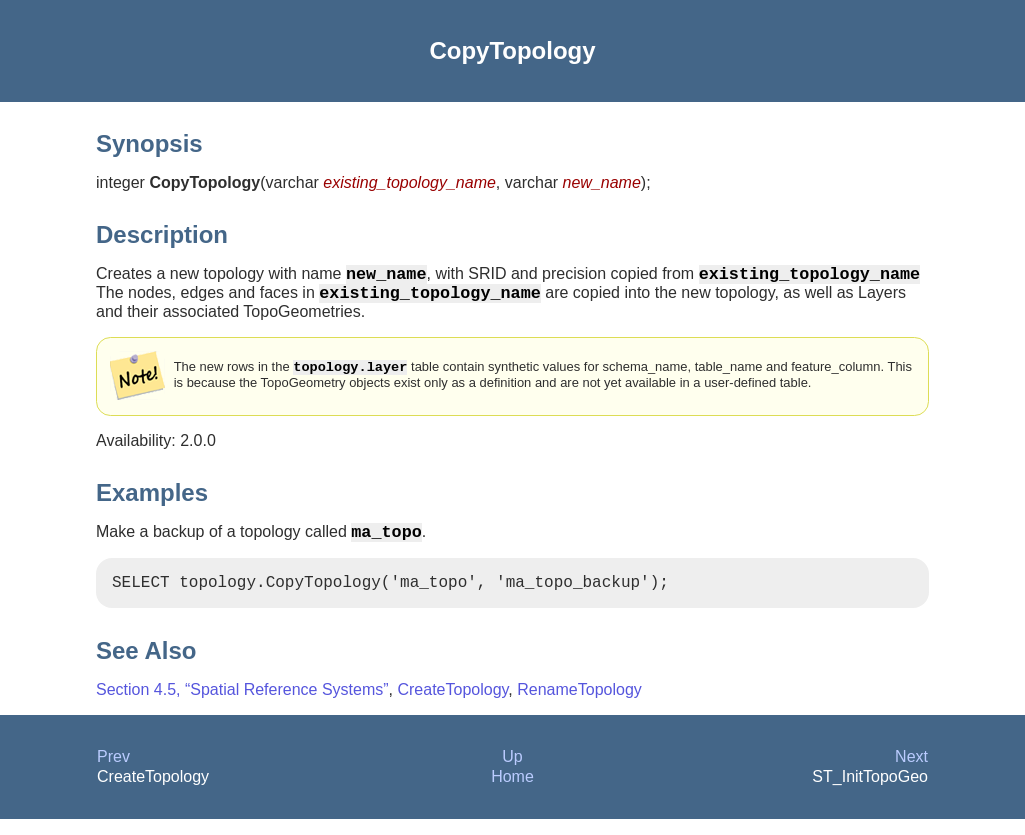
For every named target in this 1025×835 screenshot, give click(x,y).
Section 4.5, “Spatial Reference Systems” (242, 705)
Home (512, 792)
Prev (113, 772)
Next (911, 772)
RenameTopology (579, 705)
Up (512, 772)
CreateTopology (452, 705)
